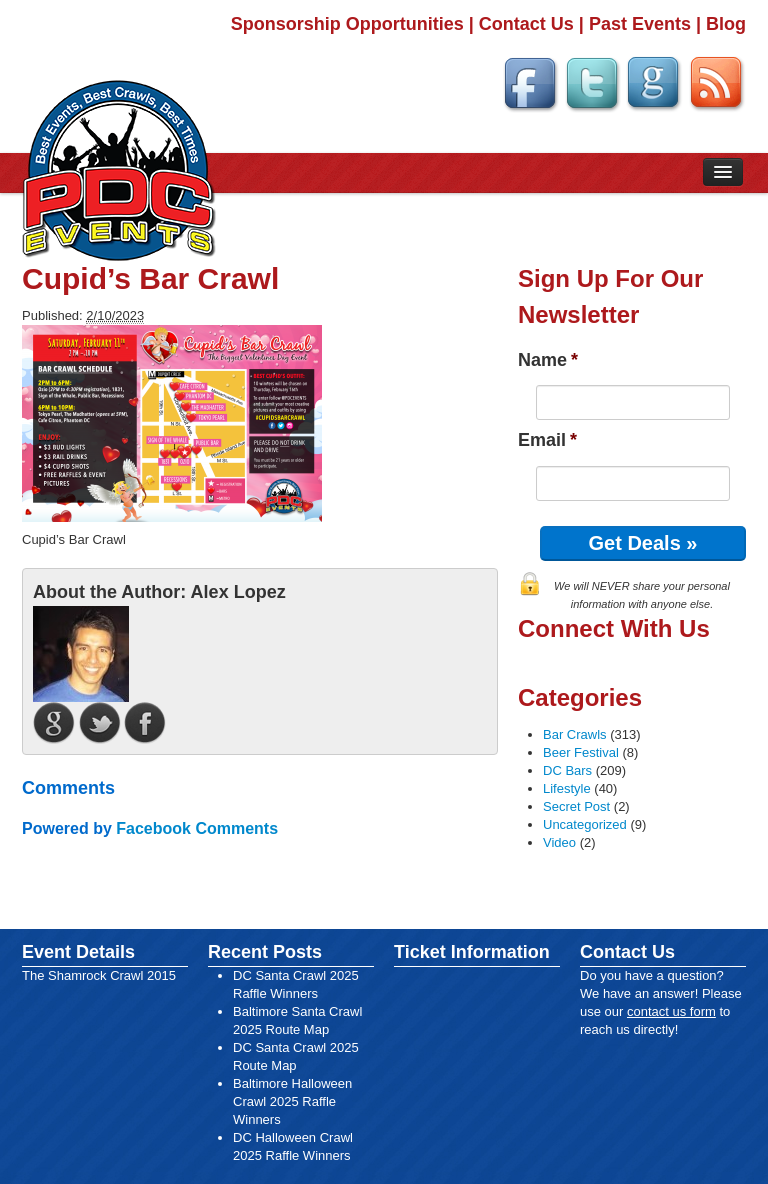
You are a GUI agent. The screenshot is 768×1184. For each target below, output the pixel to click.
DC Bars (567, 770)
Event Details (78, 952)
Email (547, 440)
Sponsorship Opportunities (347, 24)
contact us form (671, 1011)
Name (548, 360)
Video (559, 842)
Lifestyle (567, 788)
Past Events (640, 24)
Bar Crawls (575, 734)
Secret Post (576, 806)
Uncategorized (585, 824)
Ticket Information (472, 952)
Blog (726, 24)
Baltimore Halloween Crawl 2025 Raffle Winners (292, 1101)
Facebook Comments (197, 828)
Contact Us (526, 24)
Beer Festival (581, 752)
